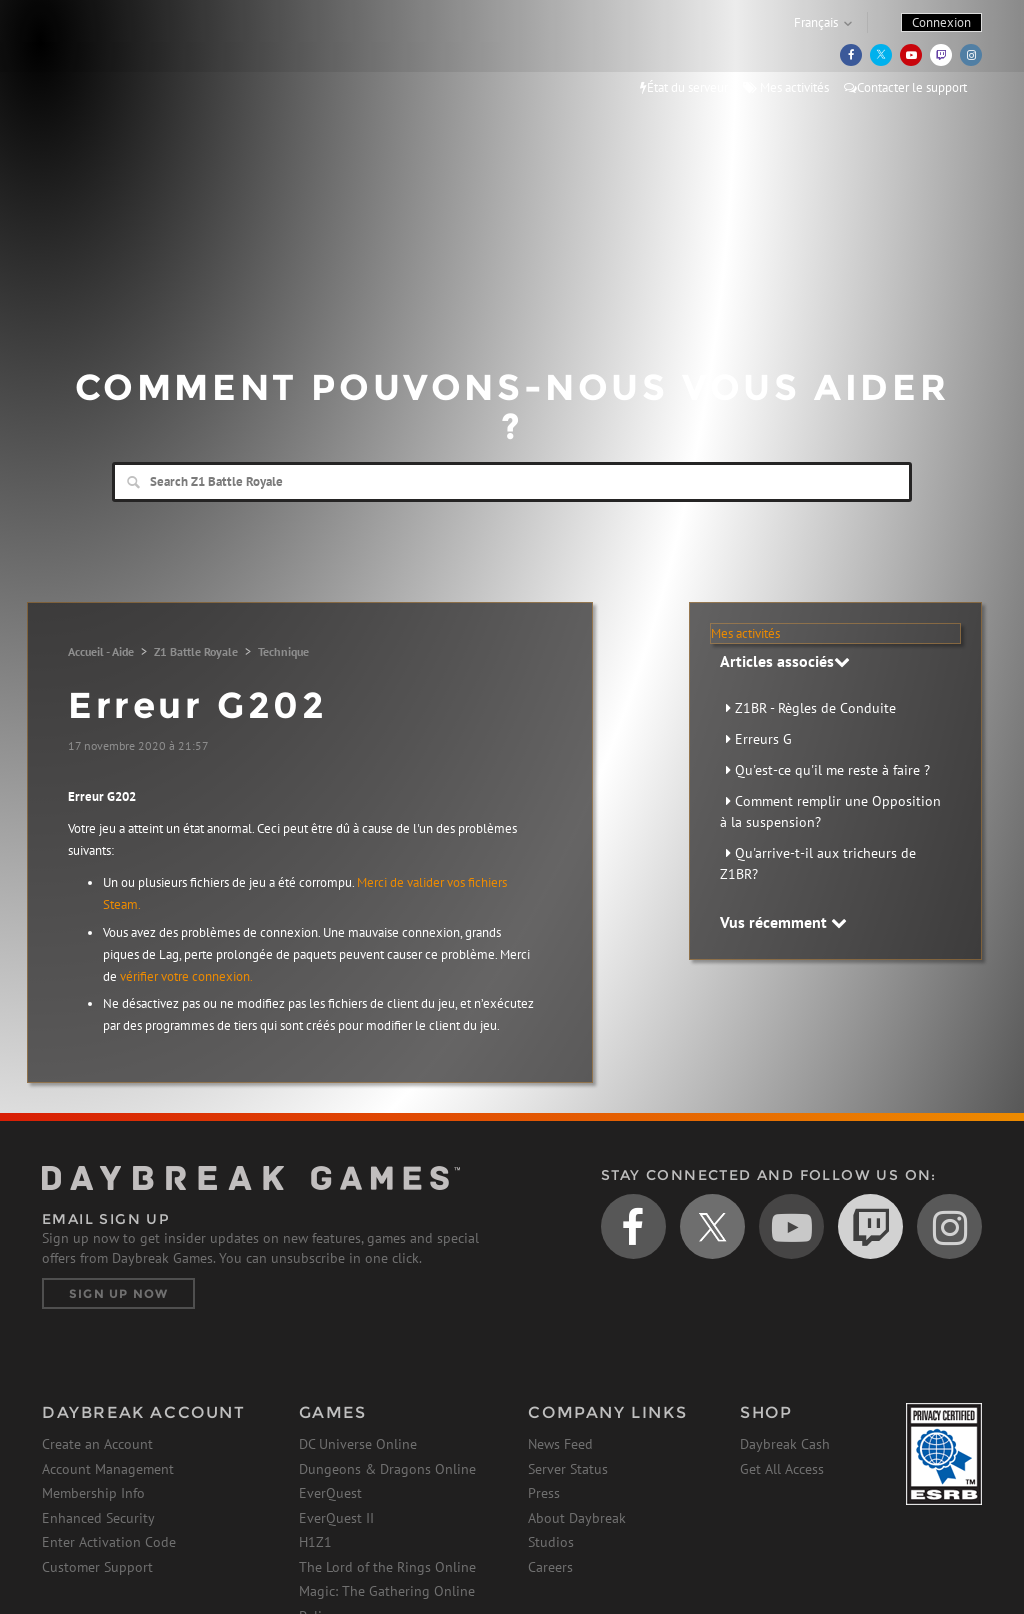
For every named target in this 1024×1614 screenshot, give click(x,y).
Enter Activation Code (109, 1542)
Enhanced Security (98, 1518)
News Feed (560, 1444)
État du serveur (684, 87)
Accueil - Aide (101, 651)
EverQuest (330, 1493)
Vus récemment (783, 922)
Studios (551, 1542)
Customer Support (97, 1567)
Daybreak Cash (785, 1444)
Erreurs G (763, 739)
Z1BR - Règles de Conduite (815, 708)
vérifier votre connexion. (186, 976)
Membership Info (93, 1493)
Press (544, 1493)
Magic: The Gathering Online (387, 1591)
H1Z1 (315, 1542)
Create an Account (97, 1444)
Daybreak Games (132, 57)
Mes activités (786, 87)
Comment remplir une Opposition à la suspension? (830, 811)
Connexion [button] (941, 22)
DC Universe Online (358, 1444)
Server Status (568, 1469)
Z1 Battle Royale (196, 651)
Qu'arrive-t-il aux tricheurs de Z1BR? (818, 863)
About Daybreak (577, 1518)
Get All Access (782, 1469)
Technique (283, 651)
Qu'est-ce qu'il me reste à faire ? (832, 770)
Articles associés (785, 661)
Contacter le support (905, 87)
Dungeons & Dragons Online (387, 1469)
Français (816, 22)
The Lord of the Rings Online (387, 1567)
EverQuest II (336, 1518)
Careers (550, 1567)
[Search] (512, 482)
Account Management (108, 1469)
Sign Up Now (118, 1293)
